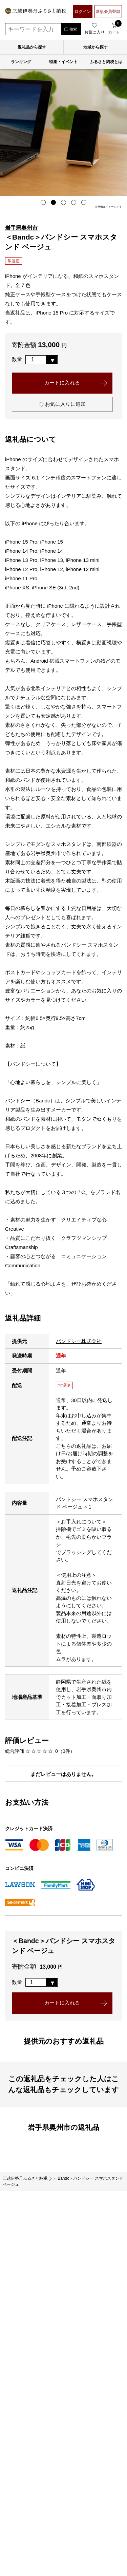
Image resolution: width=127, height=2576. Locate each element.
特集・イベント (63, 61)
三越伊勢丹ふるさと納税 (25, 2178)
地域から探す (95, 47)
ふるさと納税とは (106, 61)
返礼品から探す (32, 47)
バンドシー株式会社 (79, 1341)
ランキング (21, 61)
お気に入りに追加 (62, 405)
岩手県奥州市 (21, 228)
